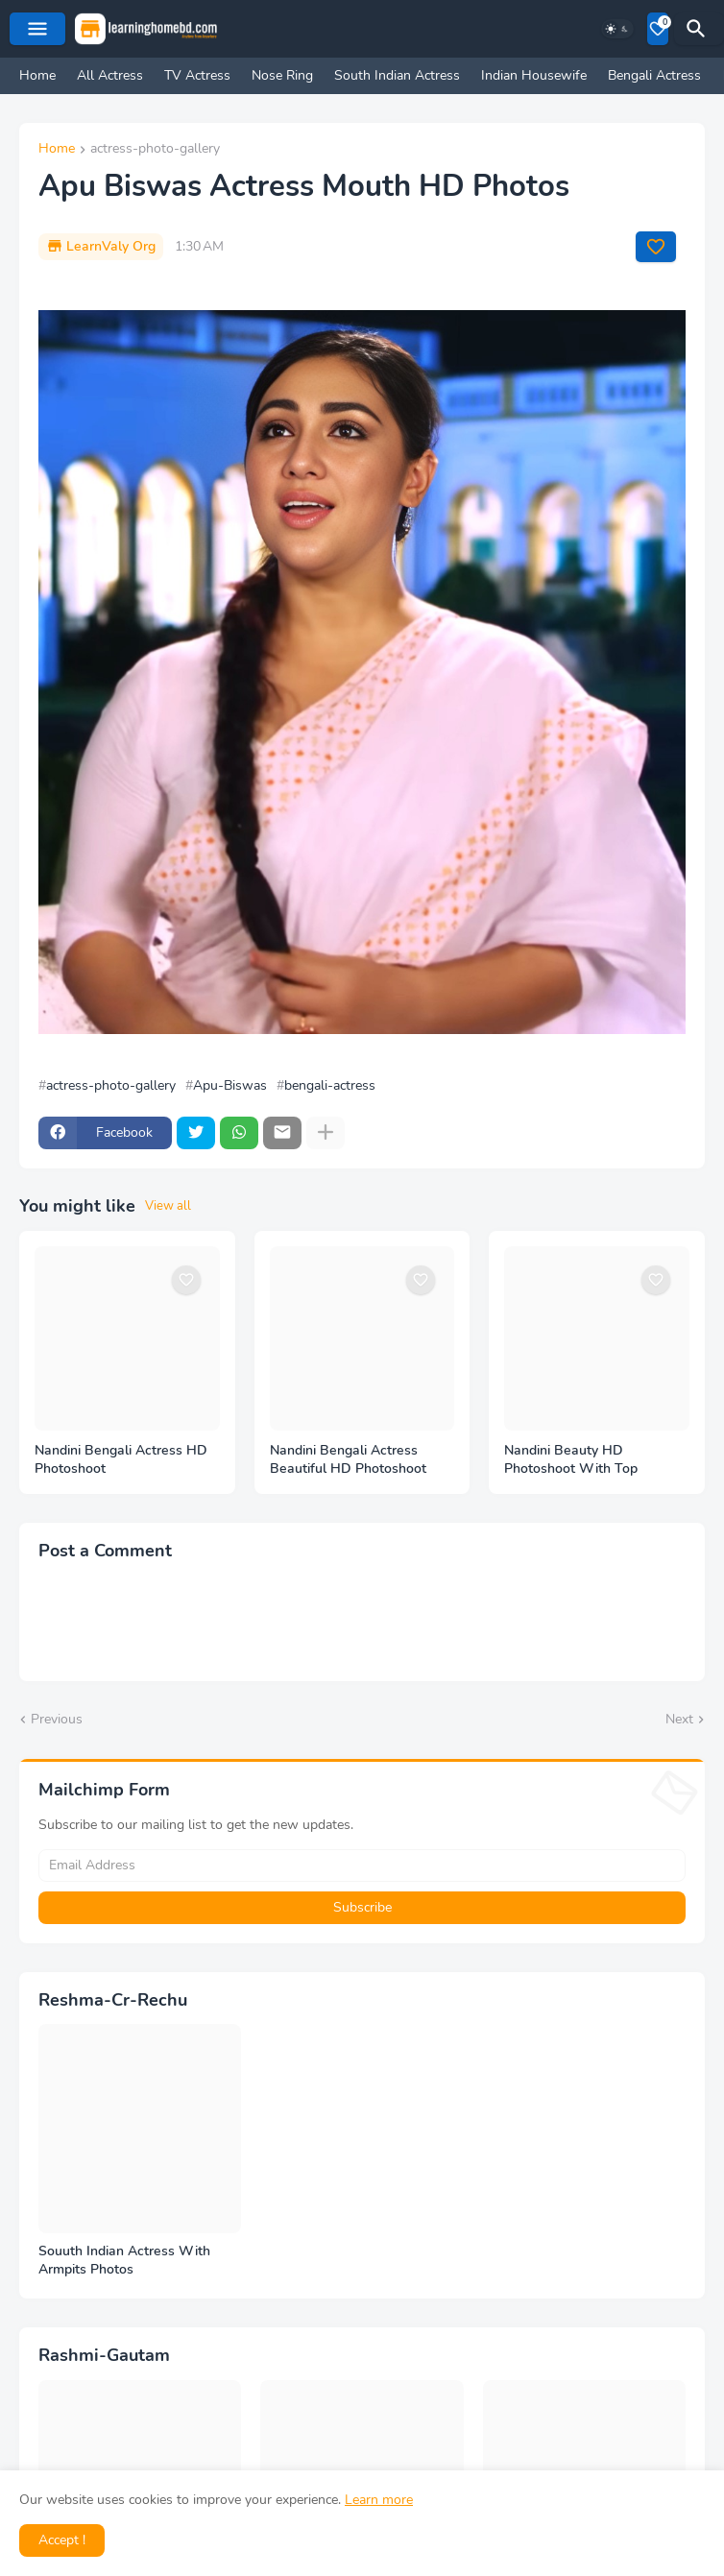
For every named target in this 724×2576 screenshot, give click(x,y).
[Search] (699, 28)
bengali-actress (329, 1086)
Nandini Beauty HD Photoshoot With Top (571, 1460)
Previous (57, 1719)
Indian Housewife (534, 75)
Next (679, 1719)
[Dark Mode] (617, 28)
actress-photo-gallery (155, 149)
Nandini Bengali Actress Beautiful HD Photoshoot (348, 1460)
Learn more (379, 2500)
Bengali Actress (654, 75)
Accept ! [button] (61, 2540)
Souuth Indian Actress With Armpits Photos (124, 2260)
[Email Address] (362, 1865)
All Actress (110, 75)
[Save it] (656, 246)
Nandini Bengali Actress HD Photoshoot (121, 1460)
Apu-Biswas (230, 1086)
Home (37, 75)
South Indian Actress (397, 75)
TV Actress (197, 75)
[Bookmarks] (657, 28)
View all (168, 1206)
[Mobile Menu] (37, 28)
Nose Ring (282, 75)
